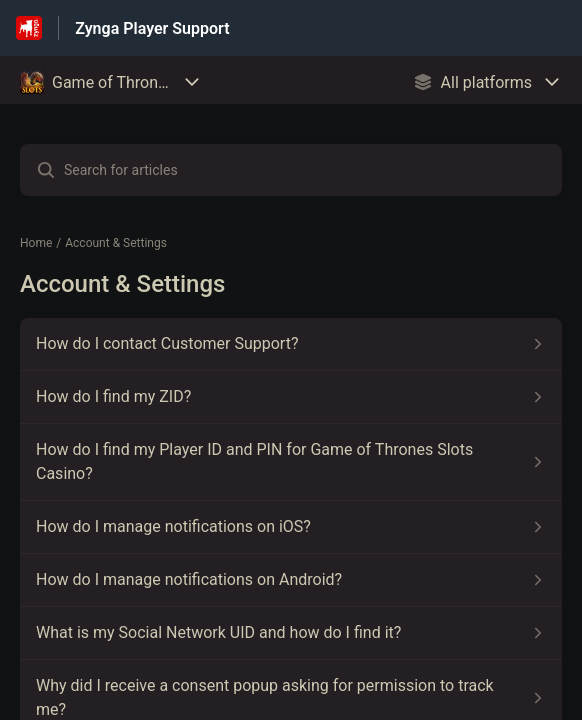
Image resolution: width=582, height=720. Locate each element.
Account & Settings (116, 243)
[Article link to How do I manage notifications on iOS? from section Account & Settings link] (291, 527)
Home (36, 243)
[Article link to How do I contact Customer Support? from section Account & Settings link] (291, 344)
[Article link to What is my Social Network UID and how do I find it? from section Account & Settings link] (291, 633)
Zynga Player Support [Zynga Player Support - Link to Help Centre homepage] (152, 28)
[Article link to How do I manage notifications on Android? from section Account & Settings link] (291, 580)
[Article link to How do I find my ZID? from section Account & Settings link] (291, 397)
